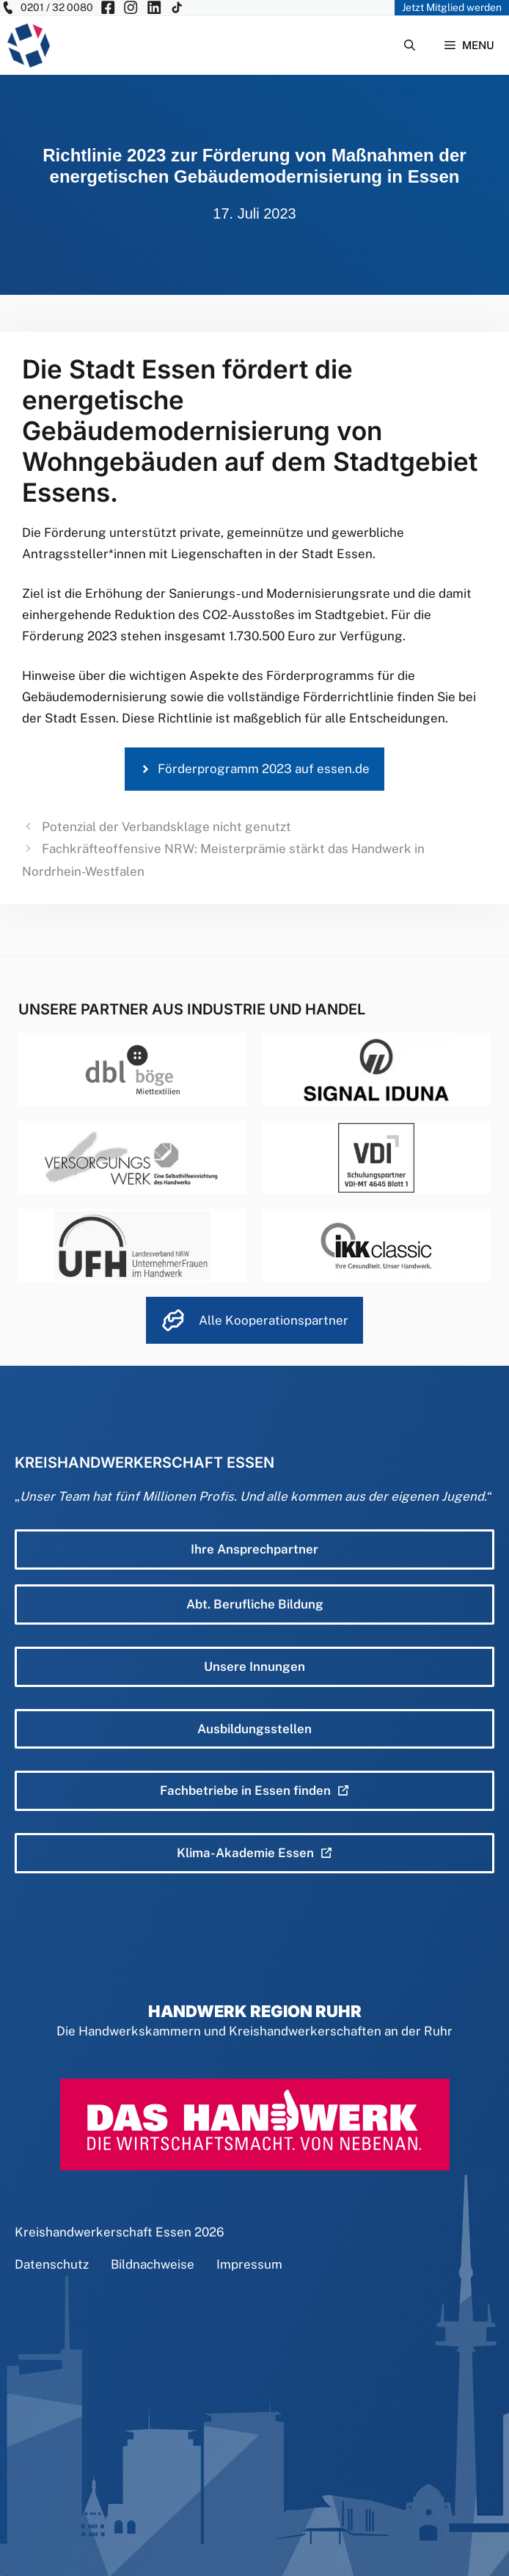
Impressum (249, 2264)
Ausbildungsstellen (254, 1728)
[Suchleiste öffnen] (409, 45)
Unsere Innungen (254, 1666)
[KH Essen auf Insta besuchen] (130, 7)
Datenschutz (52, 2264)
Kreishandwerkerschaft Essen (103, 2232)
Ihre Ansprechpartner (254, 1549)
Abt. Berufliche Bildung (254, 1604)
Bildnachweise (152, 2264)
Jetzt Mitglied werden (452, 7)
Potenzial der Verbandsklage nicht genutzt (166, 826)
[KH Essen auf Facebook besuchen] (108, 7)
